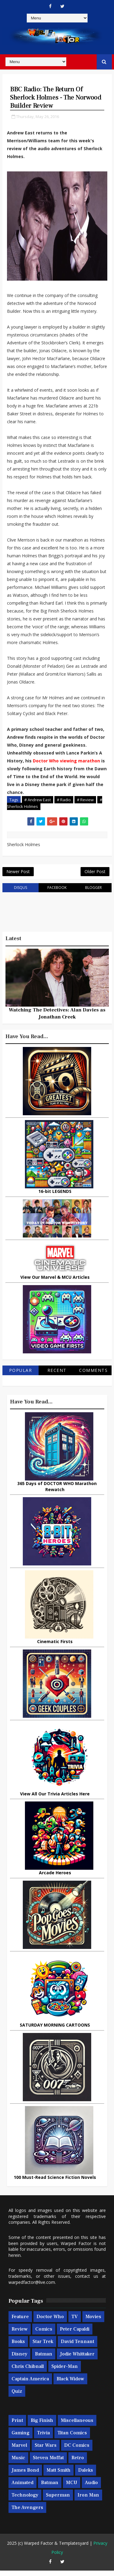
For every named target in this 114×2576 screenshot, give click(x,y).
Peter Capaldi (74, 2334)
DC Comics (76, 2450)
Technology (25, 2500)
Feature (20, 2322)
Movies (93, 2322)
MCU (71, 2488)
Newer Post (18, 875)
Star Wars (46, 2450)
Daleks (85, 2475)
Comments (93, 1375)
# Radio (64, 799)
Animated (22, 2488)
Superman (58, 2500)
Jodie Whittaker (77, 2359)
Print (17, 2425)
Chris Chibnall (28, 2372)
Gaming (20, 2438)
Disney (19, 2359)
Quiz (17, 2397)
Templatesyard (73, 2548)
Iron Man (88, 2500)
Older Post (95, 875)
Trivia (43, 2438)
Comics (43, 2334)
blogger (93, 893)
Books (18, 2347)
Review (20, 2334)
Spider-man (64, 2372)
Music (18, 2463)
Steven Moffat (48, 2463)
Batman (43, 2359)
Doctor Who (50, 2322)
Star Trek (43, 2347)
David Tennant (77, 2347)
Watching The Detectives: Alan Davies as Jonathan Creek (57, 1018)
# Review (85, 799)
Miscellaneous (77, 2425)
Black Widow (70, 2384)
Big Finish (42, 2425)
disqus (20, 893)
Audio (91, 2488)
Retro (77, 2463)
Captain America (30, 2384)
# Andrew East (37, 799)
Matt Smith (59, 2475)
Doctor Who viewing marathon (66, 761)
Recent (57, 1375)
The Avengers (27, 2513)
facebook (57, 893)
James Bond (25, 2475)
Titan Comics (72, 2438)
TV (74, 2322)
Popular (20, 1375)
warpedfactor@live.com (32, 2287)
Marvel (19, 2450)
